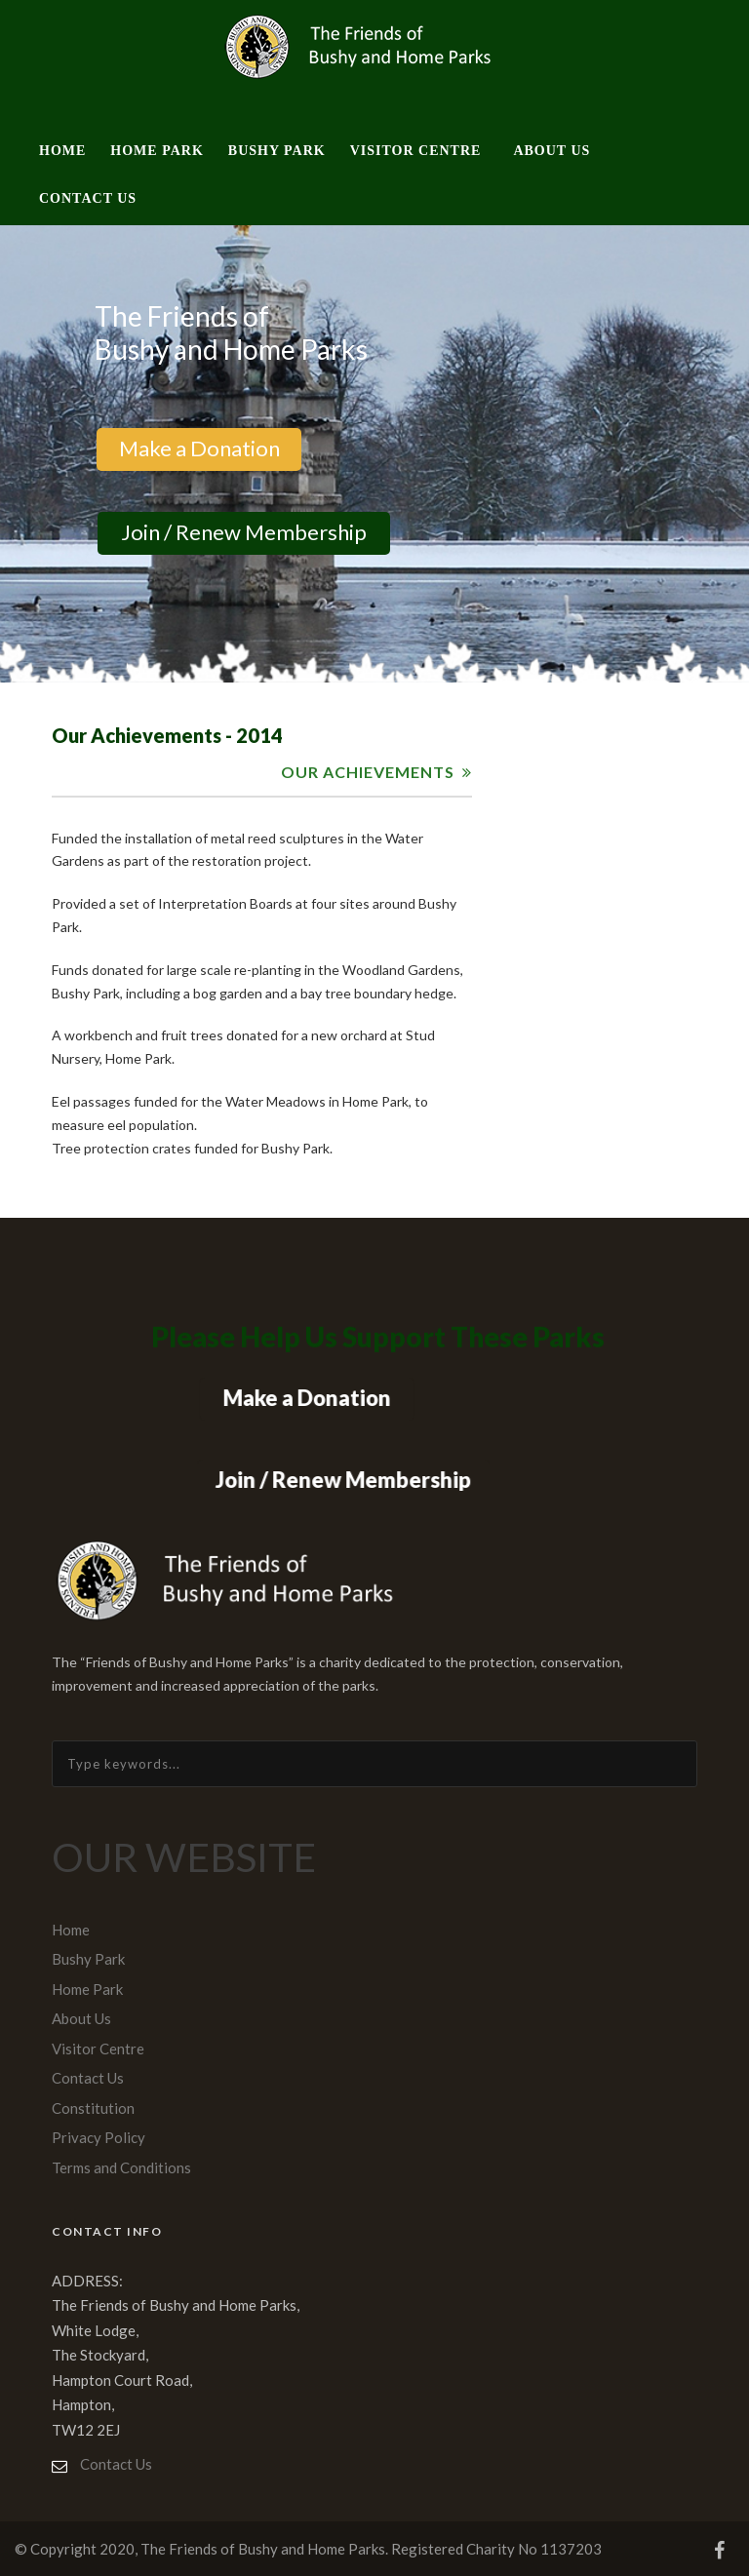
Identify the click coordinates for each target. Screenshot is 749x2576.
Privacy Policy (98, 2137)
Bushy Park (277, 150)
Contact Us (88, 198)
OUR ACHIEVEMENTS (367, 771)
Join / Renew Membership (244, 532)
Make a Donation (198, 448)
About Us (551, 150)
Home (62, 150)
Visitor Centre (416, 150)
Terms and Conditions (121, 2167)
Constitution (93, 2108)
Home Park (156, 150)
